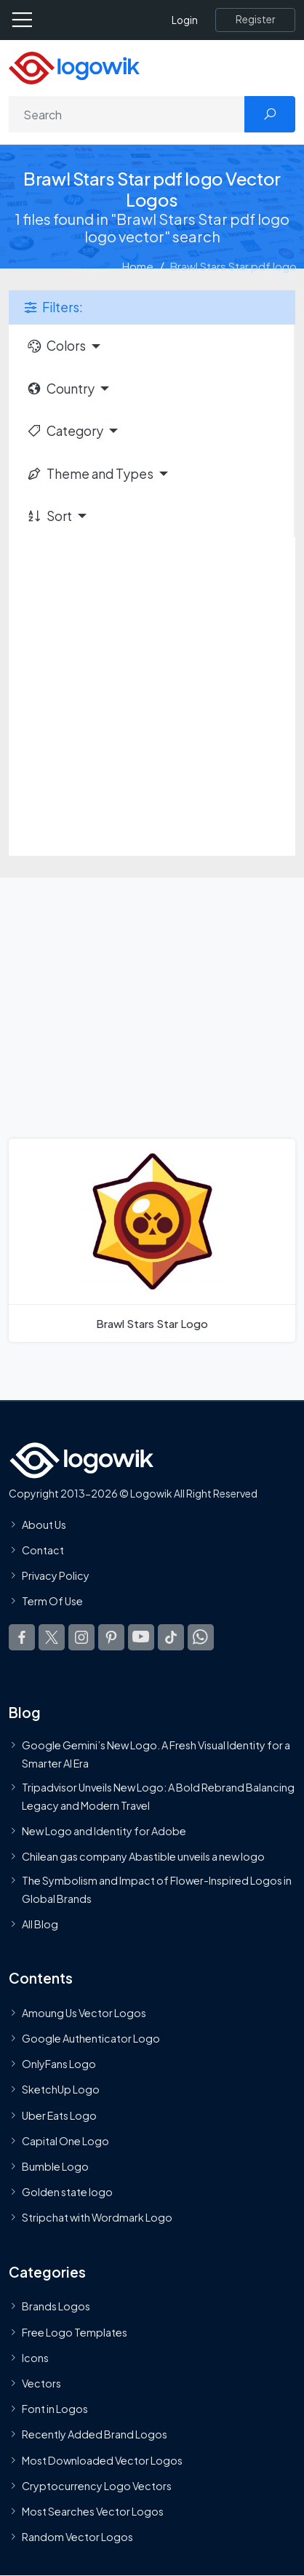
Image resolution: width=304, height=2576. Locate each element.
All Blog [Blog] (40, 1924)
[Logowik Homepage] (74, 66)
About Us (44, 1524)
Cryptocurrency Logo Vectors (97, 2485)
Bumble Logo (55, 2166)
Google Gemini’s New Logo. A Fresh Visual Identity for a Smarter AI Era (156, 1753)
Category (64, 431)
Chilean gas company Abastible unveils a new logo (143, 1856)
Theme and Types (89, 474)
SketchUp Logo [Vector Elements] (61, 2089)
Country (60, 389)
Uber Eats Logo (59, 2114)
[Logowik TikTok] (171, 1636)
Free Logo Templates (74, 2331)
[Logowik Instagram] (81, 1636)
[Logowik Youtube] (141, 1636)
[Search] (127, 114)
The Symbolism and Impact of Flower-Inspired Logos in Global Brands (157, 1889)
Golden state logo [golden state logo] (67, 2191)
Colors (56, 346)
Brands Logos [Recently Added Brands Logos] (56, 2306)
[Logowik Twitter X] (52, 1636)
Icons (35, 2357)
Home (137, 266)
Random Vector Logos (77, 2536)
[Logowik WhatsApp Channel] (201, 1636)
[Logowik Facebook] (22, 1636)
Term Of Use (52, 1600)
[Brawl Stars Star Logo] (152, 1240)
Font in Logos (55, 2408)
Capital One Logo (65, 2140)
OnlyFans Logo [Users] (59, 2063)
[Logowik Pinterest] (111, 1636)
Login (185, 20)
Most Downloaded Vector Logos (102, 2459)
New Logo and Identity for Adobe (104, 1830)
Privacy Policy (55, 1575)
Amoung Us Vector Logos (84, 2012)
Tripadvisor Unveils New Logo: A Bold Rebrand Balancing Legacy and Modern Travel (158, 1796)
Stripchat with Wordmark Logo (97, 2217)
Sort (49, 516)
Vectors (41, 2383)
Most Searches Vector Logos (93, 2511)
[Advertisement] (152, 696)
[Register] (255, 19)
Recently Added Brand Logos (94, 2434)
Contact (43, 1550)
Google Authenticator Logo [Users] (91, 2038)
